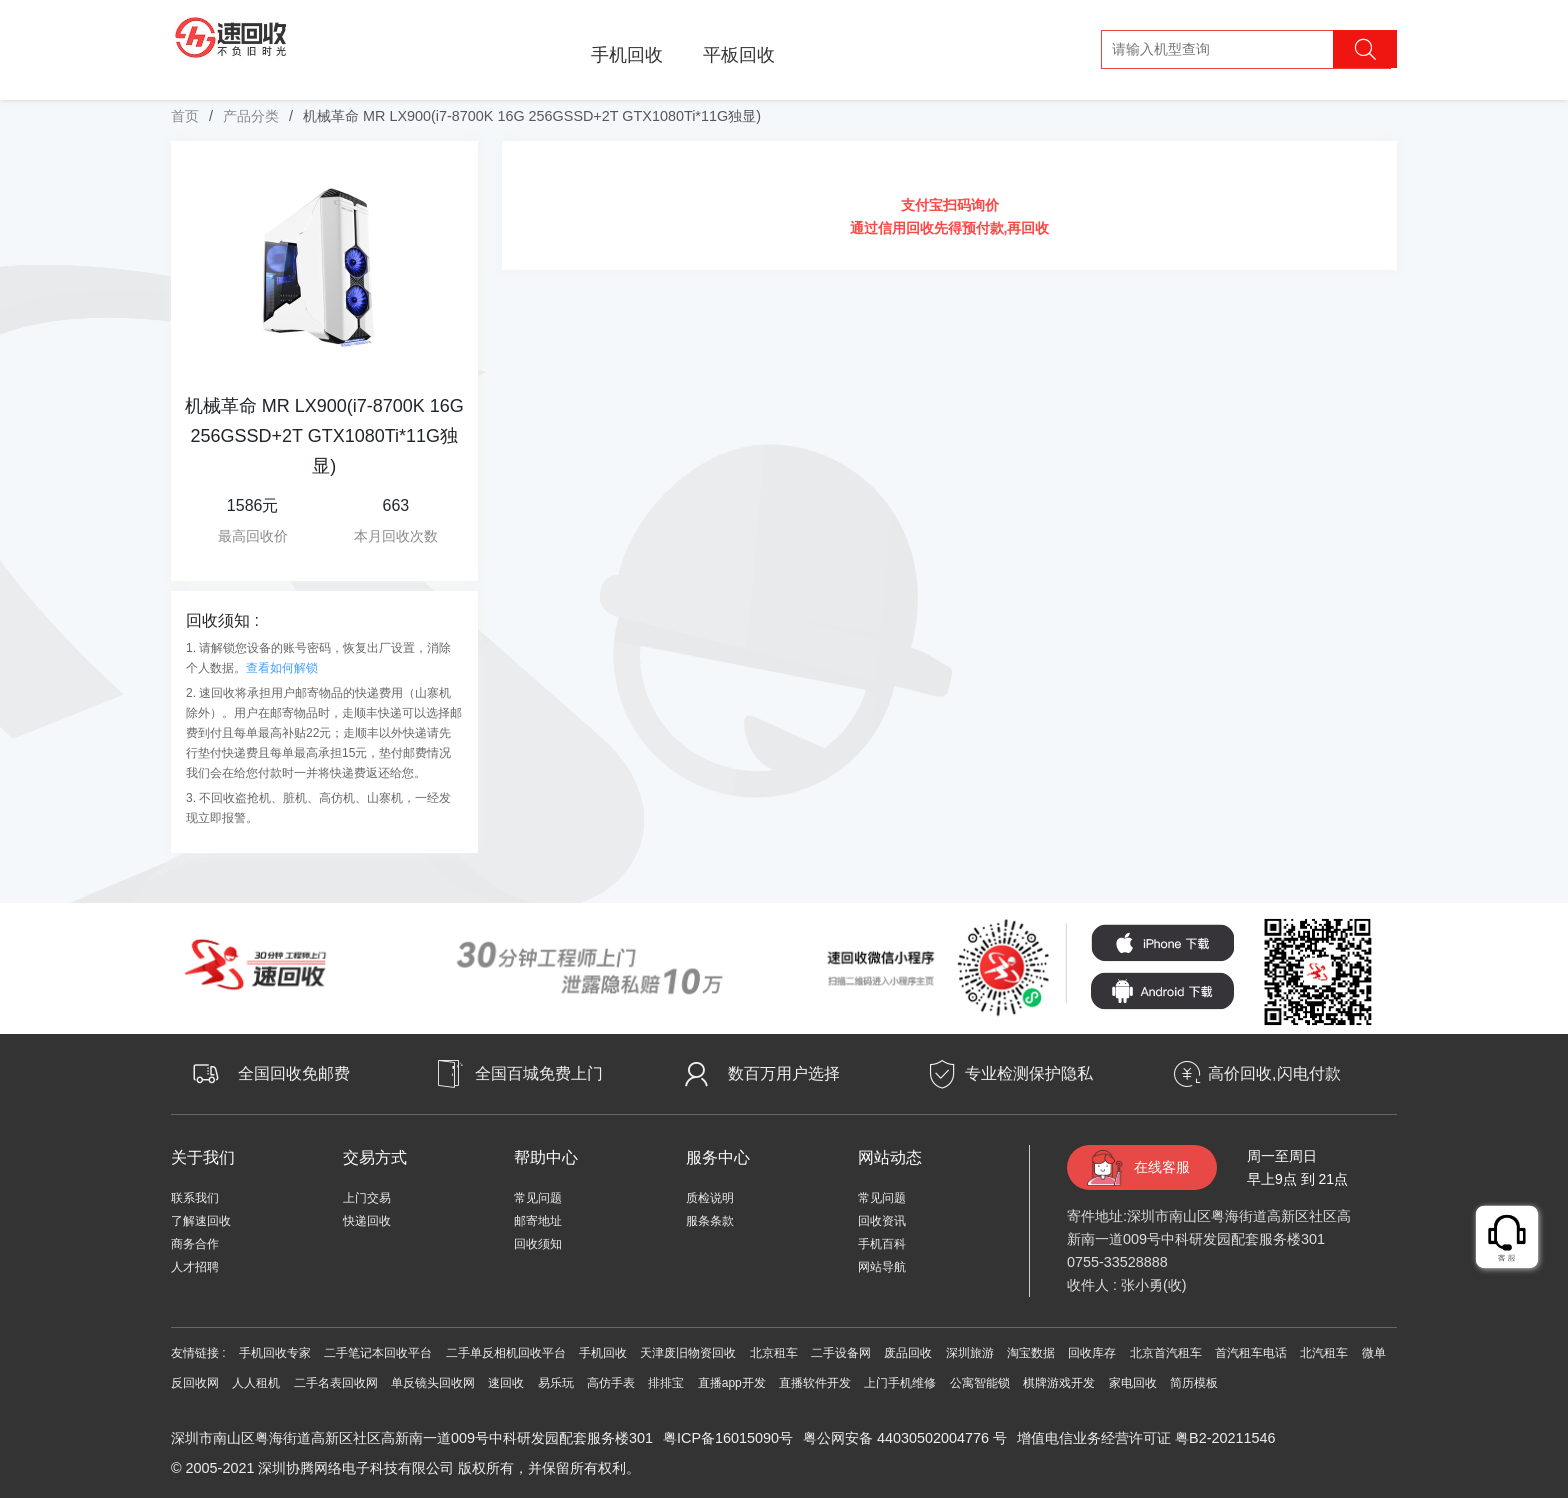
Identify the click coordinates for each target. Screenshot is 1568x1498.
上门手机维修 (900, 1383)
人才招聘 (195, 1267)
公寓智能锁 (980, 1383)
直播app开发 (732, 1383)
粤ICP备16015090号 (728, 1438)
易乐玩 (556, 1383)
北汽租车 (1324, 1353)
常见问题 (538, 1198)
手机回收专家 (275, 1353)
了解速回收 (201, 1221)
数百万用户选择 (784, 1073)
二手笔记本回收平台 (378, 1353)
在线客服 (1162, 1167)
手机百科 (882, 1244)
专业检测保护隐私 (1029, 1073)
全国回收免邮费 (294, 1073)
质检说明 (710, 1198)
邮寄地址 (538, 1221)
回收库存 (1092, 1353)
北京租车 (774, 1353)
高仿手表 (611, 1383)
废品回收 (908, 1353)
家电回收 (1133, 1383)
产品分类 (251, 116)
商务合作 (195, 1244)
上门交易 (367, 1198)
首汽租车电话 (1251, 1353)
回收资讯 (882, 1221)
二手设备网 (841, 1353)
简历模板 (1194, 1383)
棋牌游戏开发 (1059, 1383)
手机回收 (627, 55)
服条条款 (710, 1221)
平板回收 (739, 55)
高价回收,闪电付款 (1274, 1073)
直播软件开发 (815, 1383)
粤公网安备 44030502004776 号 (905, 1438)
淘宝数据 (1031, 1353)
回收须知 (538, 1244)
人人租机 (256, 1383)
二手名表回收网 (336, 1383)
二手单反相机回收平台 (506, 1353)
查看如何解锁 (282, 668)
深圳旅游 (970, 1353)
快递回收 (367, 1221)
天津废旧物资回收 (688, 1353)
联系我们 (195, 1198)
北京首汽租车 (1166, 1353)
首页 (185, 116)
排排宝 (666, 1383)
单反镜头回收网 (433, 1383)
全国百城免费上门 (539, 1073)
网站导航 (882, 1267)
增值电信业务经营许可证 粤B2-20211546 (1146, 1438)
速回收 (506, 1383)
